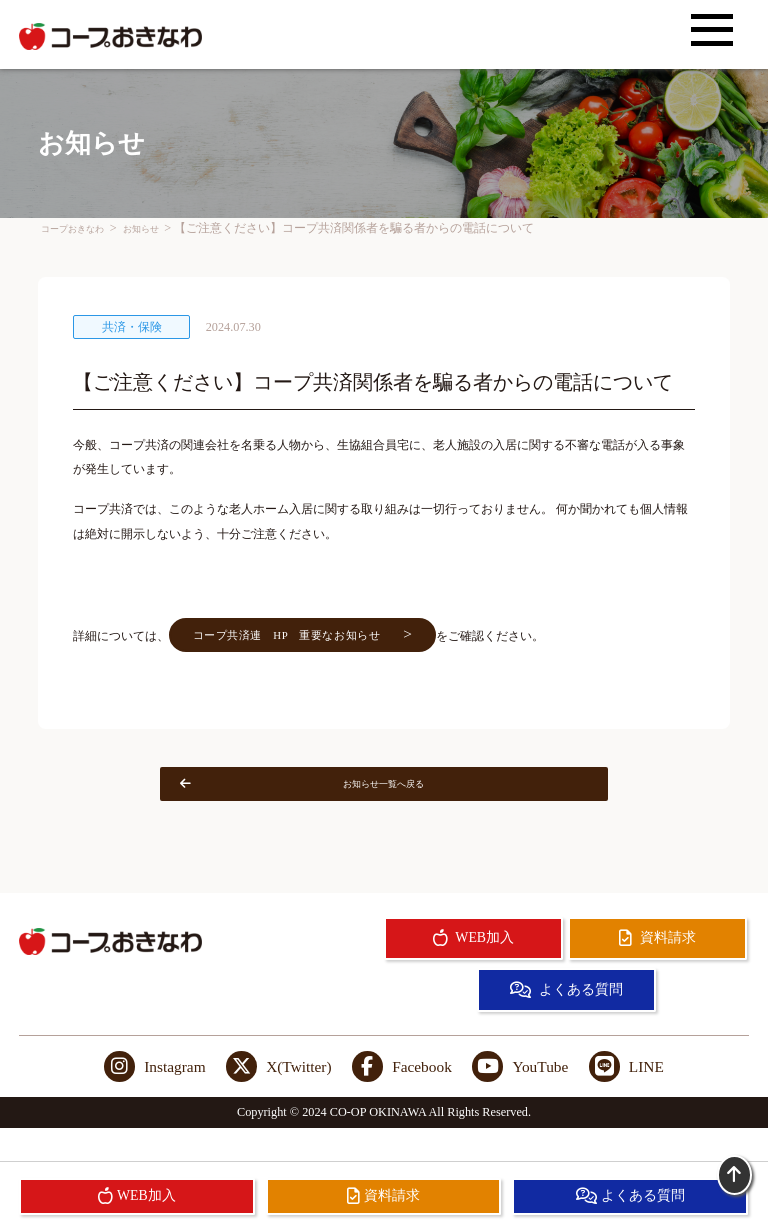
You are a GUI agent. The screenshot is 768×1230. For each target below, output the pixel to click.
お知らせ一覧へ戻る (332, 807)
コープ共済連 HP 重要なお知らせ (330, 646)
